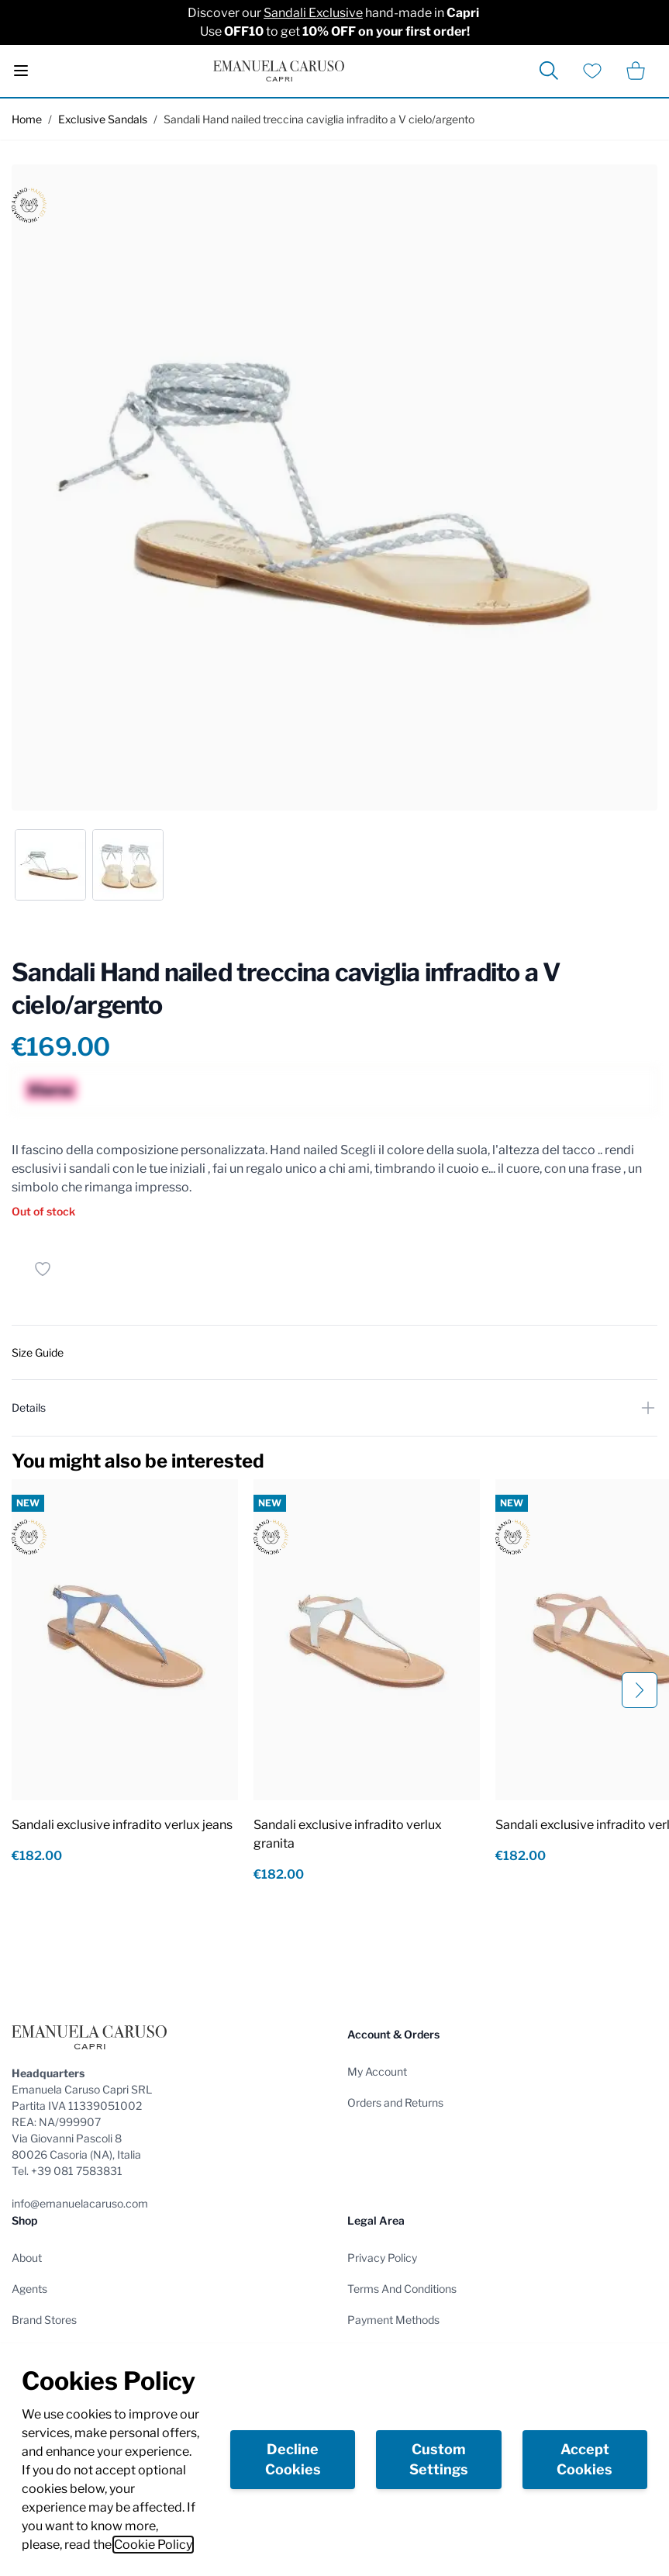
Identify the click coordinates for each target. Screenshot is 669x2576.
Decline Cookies (293, 2459)
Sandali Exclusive (313, 12)
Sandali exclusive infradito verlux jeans (122, 1824)
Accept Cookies (584, 2459)
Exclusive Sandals (102, 119)
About (27, 2257)
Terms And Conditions (402, 2288)
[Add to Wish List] (42, 1269)
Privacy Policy (382, 2257)
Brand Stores (44, 2319)
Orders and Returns (395, 2102)
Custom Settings (438, 2459)
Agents (29, 2288)
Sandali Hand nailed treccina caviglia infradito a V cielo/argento (319, 119)
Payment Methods (393, 2319)
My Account (377, 2071)
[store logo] (278, 71)
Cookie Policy (153, 2544)
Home (27, 119)
